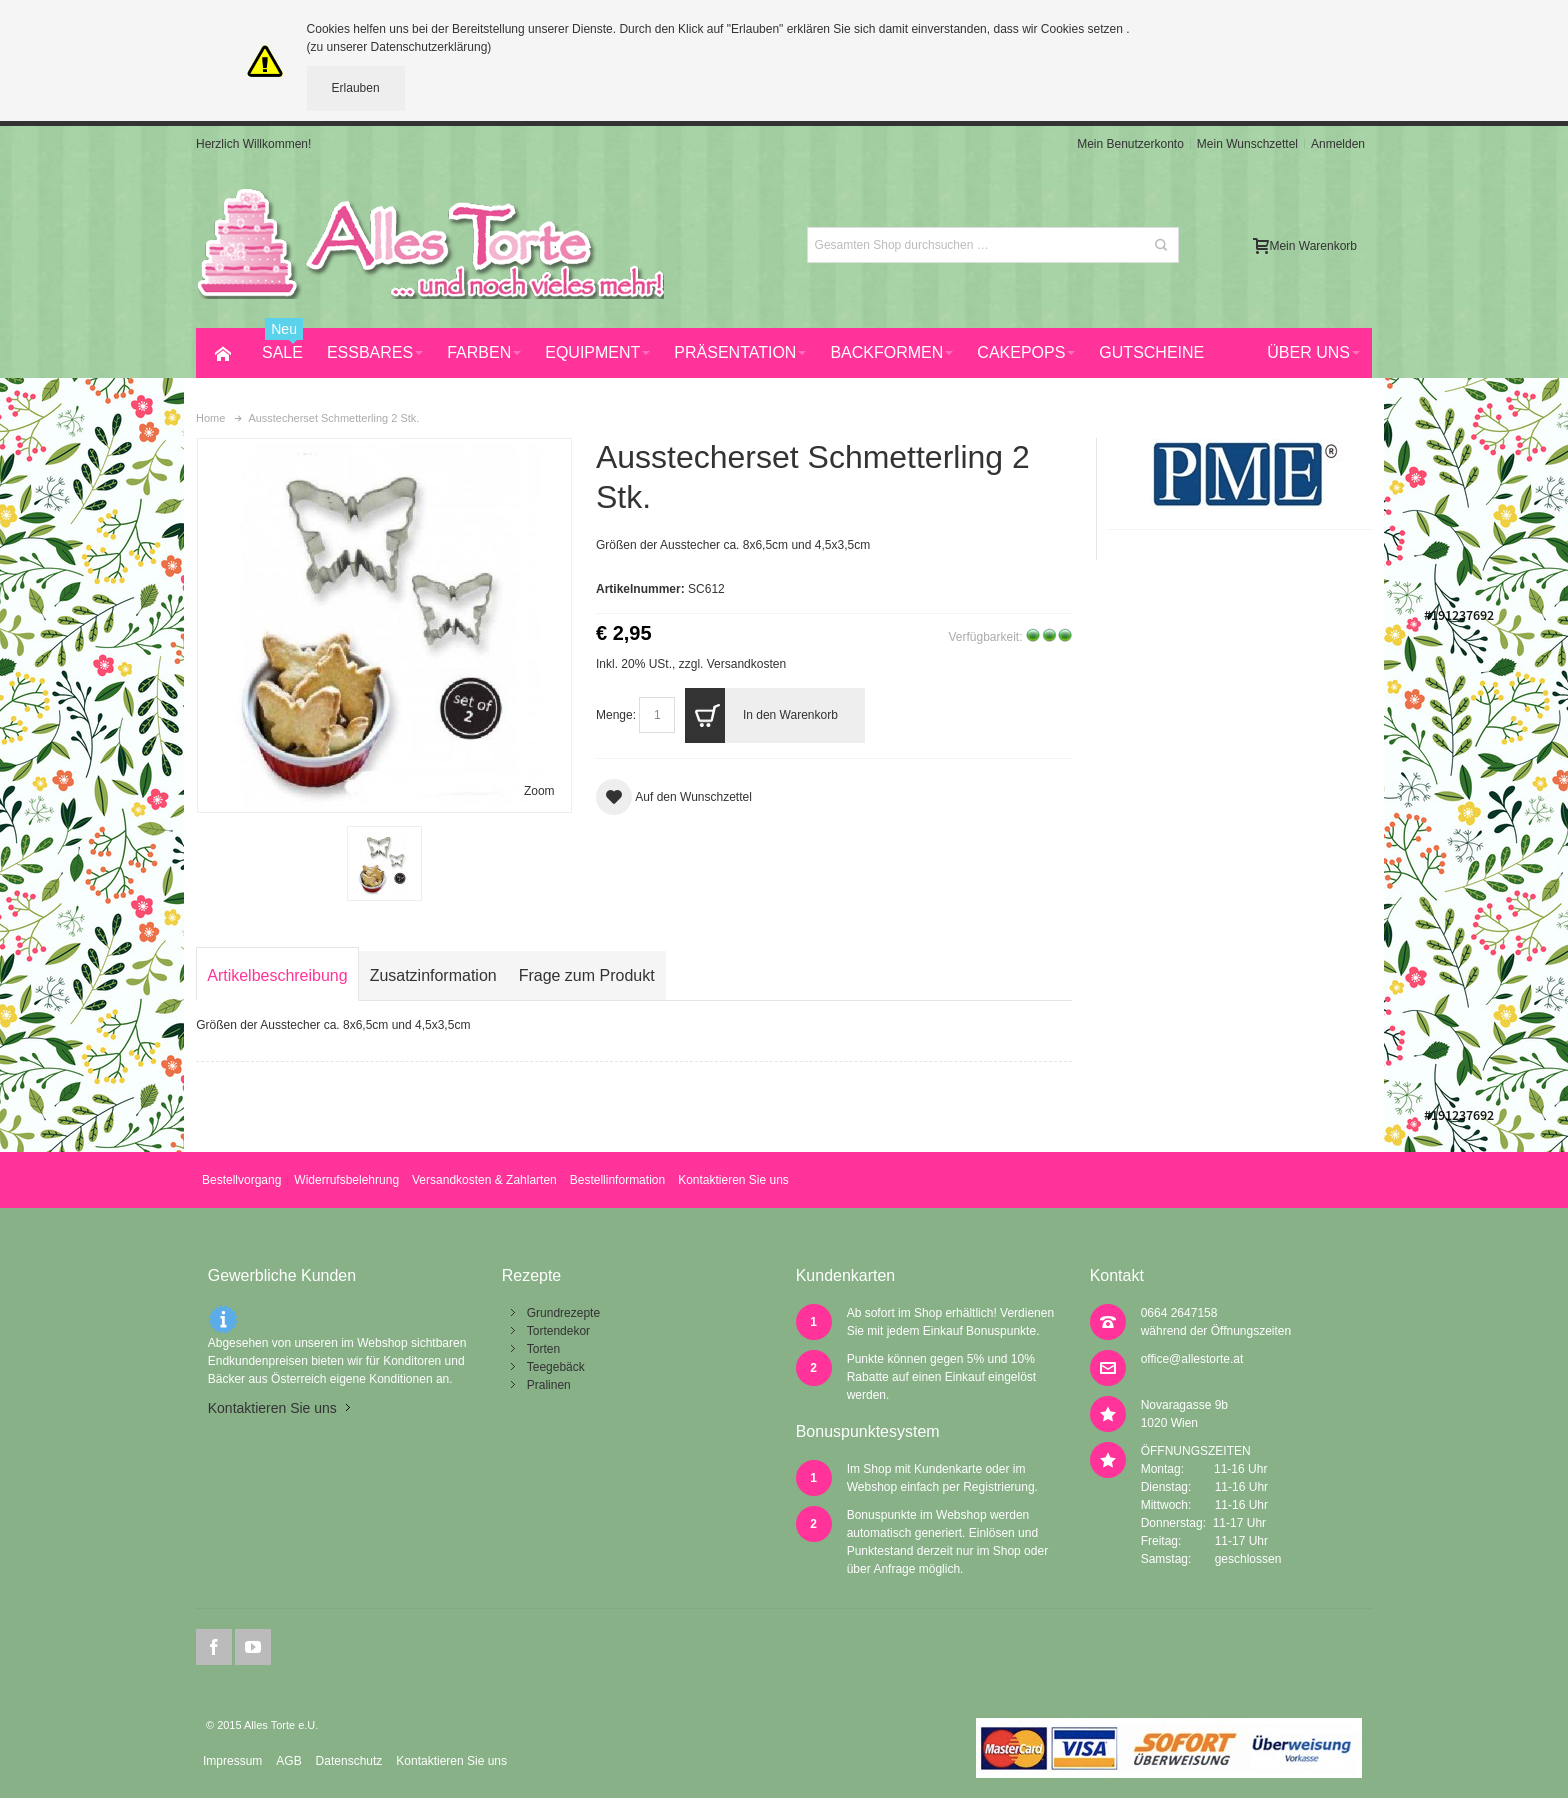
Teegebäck (556, 1367)
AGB (288, 1761)
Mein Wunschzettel (1247, 144)
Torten (543, 1349)
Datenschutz (349, 1761)
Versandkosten (746, 664)
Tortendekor (558, 1331)
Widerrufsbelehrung (346, 1180)
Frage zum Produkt (587, 975)
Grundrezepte (563, 1313)
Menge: (616, 715)
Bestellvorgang (241, 1180)
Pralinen (549, 1385)
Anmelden (1338, 144)
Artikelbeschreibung (277, 975)
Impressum (232, 1761)
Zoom (539, 791)
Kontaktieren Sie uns (733, 1180)
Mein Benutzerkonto (1130, 144)
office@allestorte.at (1192, 1359)
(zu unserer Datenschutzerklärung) (399, 47)
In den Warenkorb (761, 715)
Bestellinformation (617, 1180)
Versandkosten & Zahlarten (484, 1180)
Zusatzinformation (433, 975)
